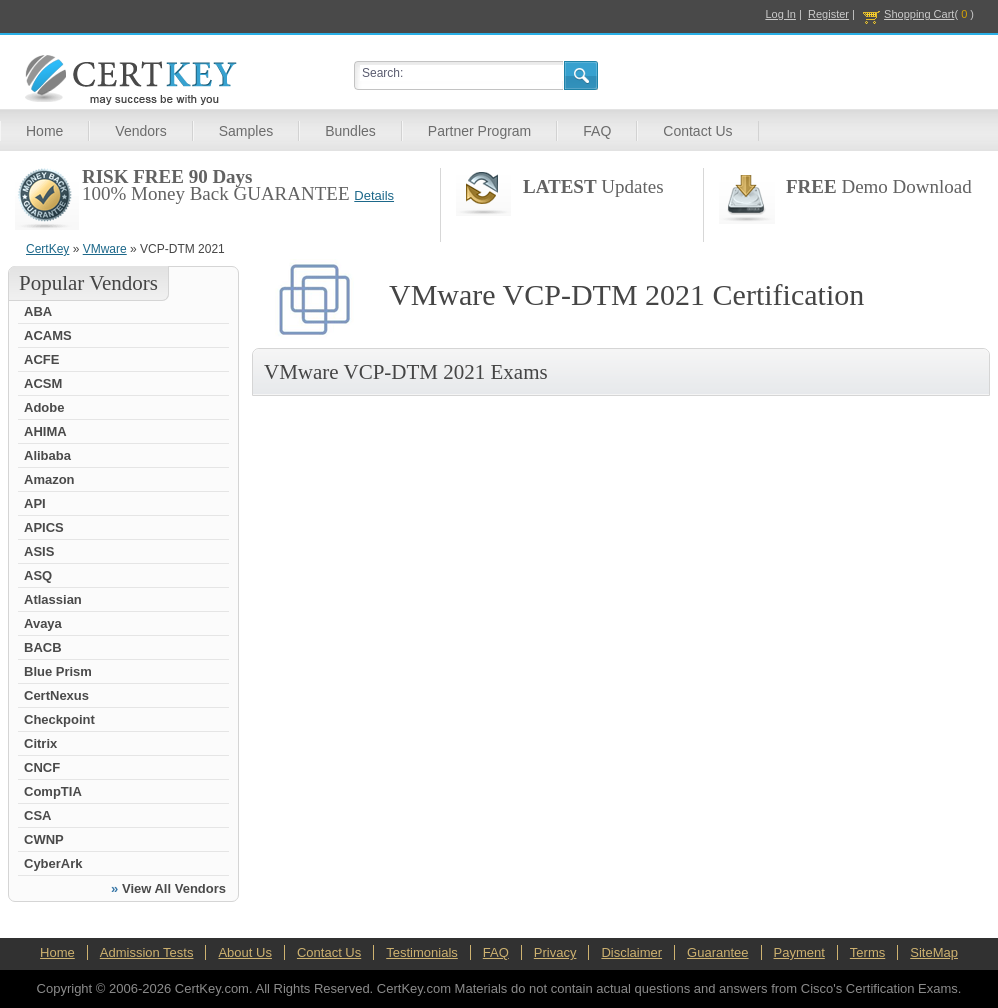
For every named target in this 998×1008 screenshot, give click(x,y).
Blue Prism (58, 671)
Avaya (43, 623)
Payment (799, 952)
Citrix (40, 743)
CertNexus (56, 695)
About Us (244, 952)
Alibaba (47, 455)
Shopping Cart (919, 14)
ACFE (41, 359)
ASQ (38, 575)
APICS (44, 527)
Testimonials (422, 952)
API (35, 503)
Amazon (49, 479)
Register (828, 14)
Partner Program (479, 131)
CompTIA (53, 791)
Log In (780, 14)
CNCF (42, 767)
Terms (867, 952)
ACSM (43, 383)
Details (374, 195)
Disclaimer (631, 952)
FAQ (597, 131)
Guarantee (717, 952)
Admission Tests (147, 952)
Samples (246, 131)
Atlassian (53, 599)
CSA (37, 815)
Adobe (44, 407)
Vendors (140, 131)
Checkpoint (59, 719)
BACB (43, 647)
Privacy (555, 952)
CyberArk (53, 863)
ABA (38, 311)
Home (44, 131)
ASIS (39, 551)
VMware (105, 249)
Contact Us (697, 131)
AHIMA (45, 431)
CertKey (47, 249)
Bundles (350, 131)
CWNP (44, 839)
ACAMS (48, 335)
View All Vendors (174, 888)
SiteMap (934, 952)
